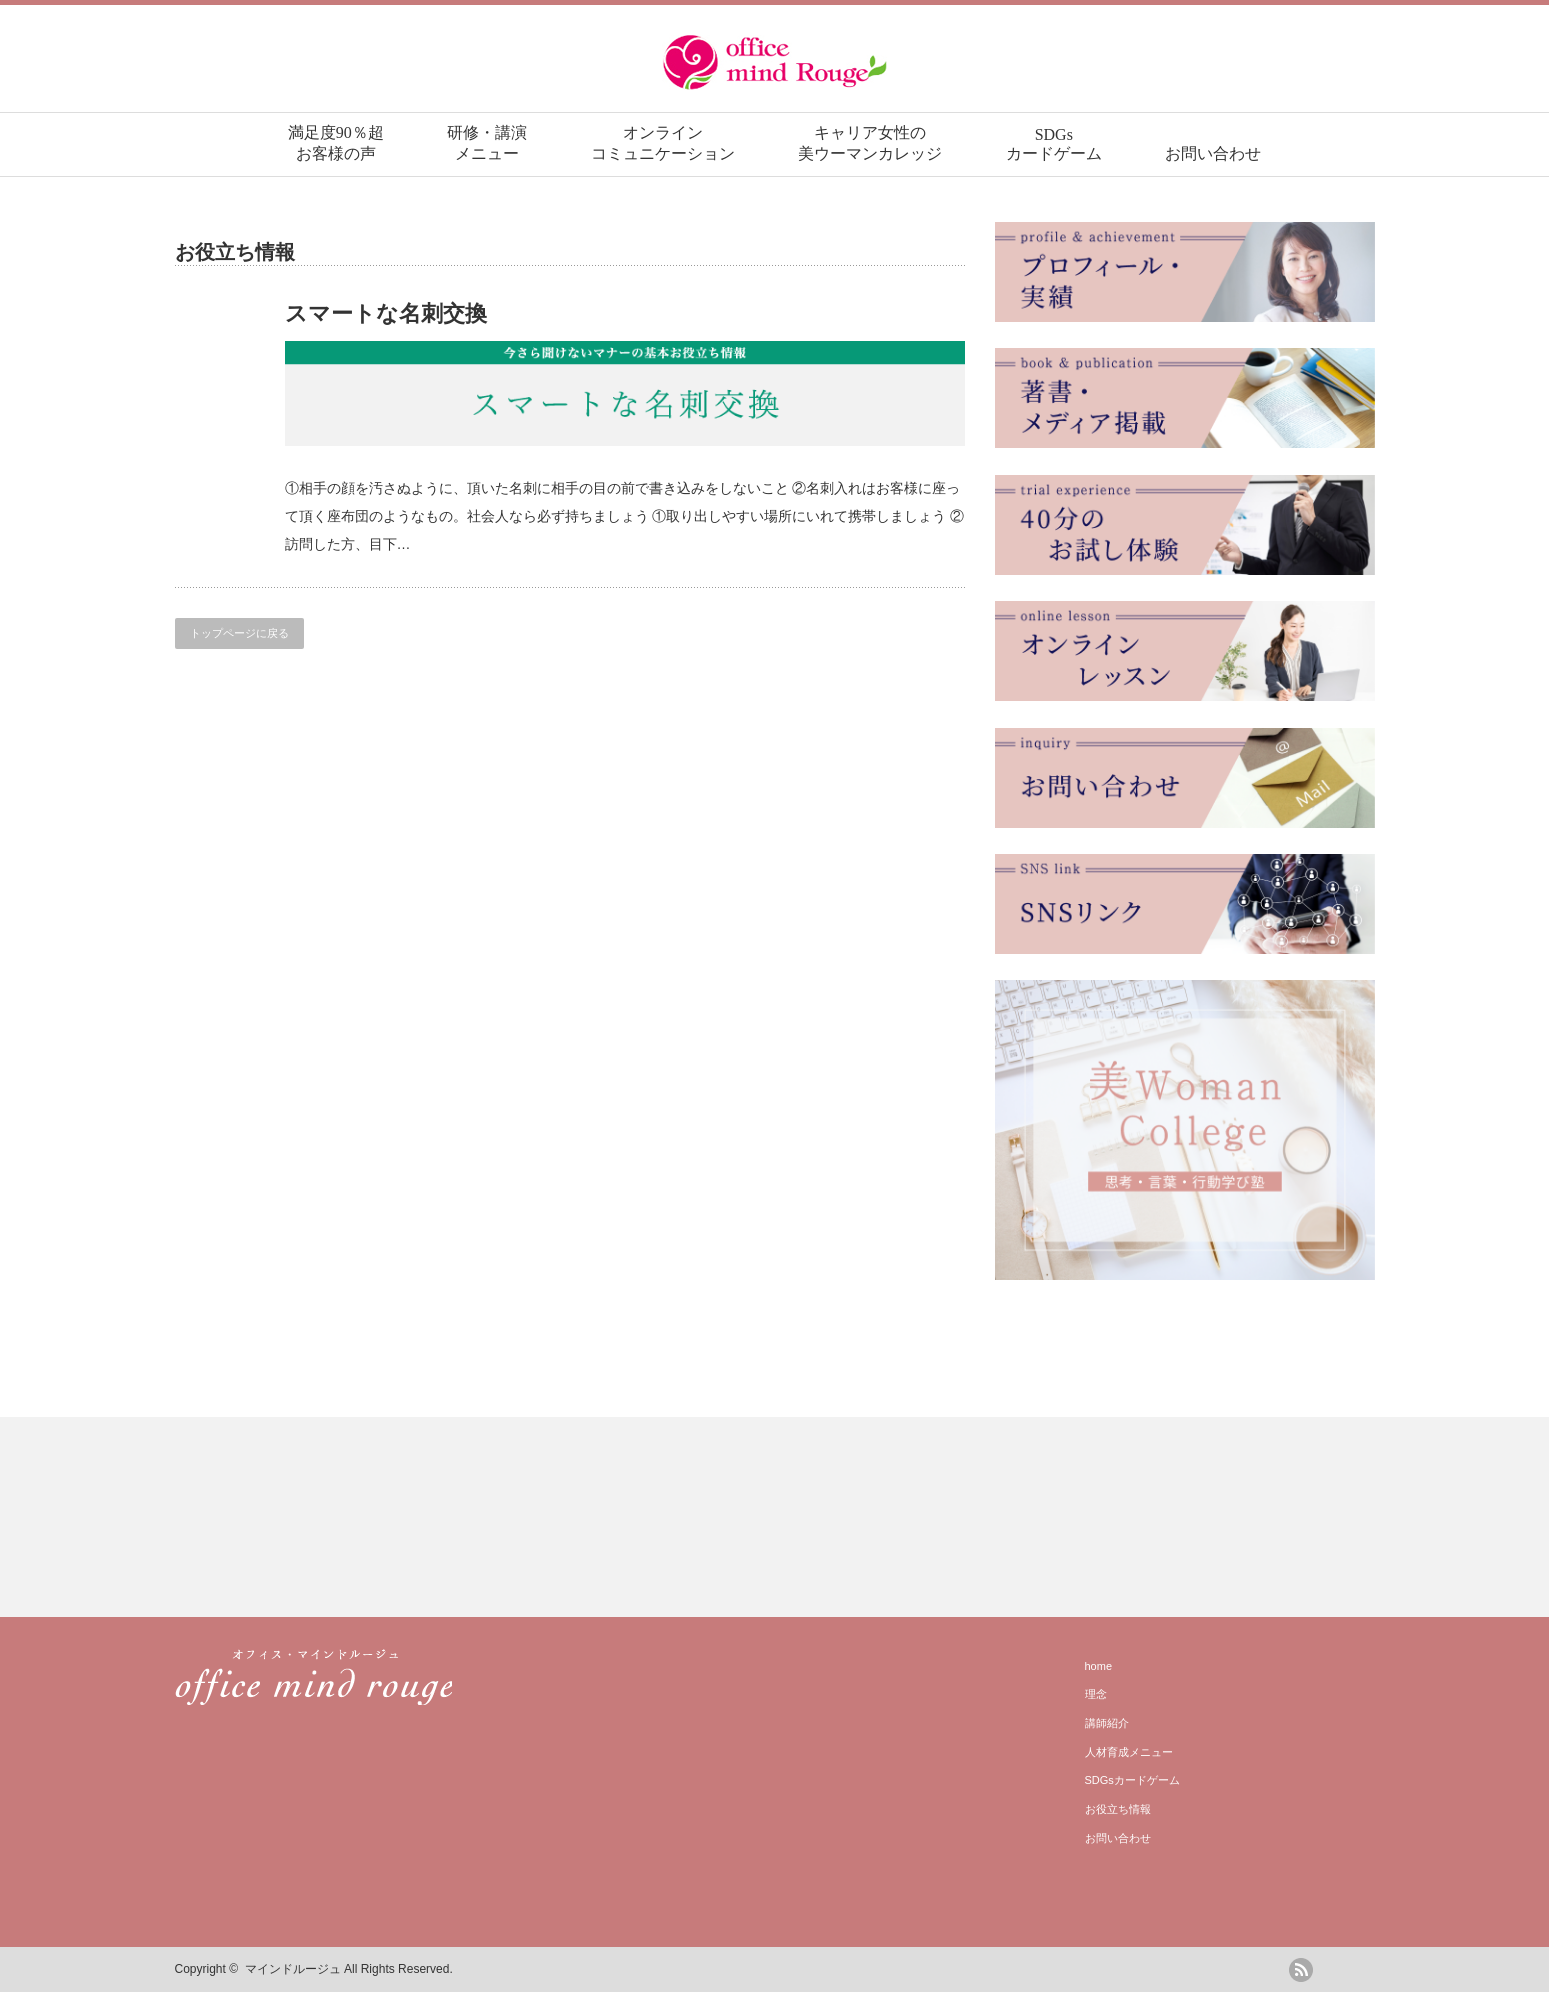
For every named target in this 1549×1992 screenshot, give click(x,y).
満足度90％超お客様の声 (336, 143)
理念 (1096, 1694)
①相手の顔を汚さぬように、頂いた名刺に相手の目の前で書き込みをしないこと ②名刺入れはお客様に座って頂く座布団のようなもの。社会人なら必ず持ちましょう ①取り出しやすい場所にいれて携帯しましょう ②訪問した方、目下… (625, 516)
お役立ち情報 (1118, 1809)
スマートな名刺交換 (386, 313)
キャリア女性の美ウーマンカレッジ (870, 143)
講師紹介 (1107, 1723)
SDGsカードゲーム (1054, 144)
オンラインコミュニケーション (663, 143)
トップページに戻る (239, 633)
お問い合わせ (1213, 153)
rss (1301, 1970)
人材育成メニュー (1129, 1752)
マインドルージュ (293, 1969)
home (1099, 1666)
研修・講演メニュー (487, 143)
